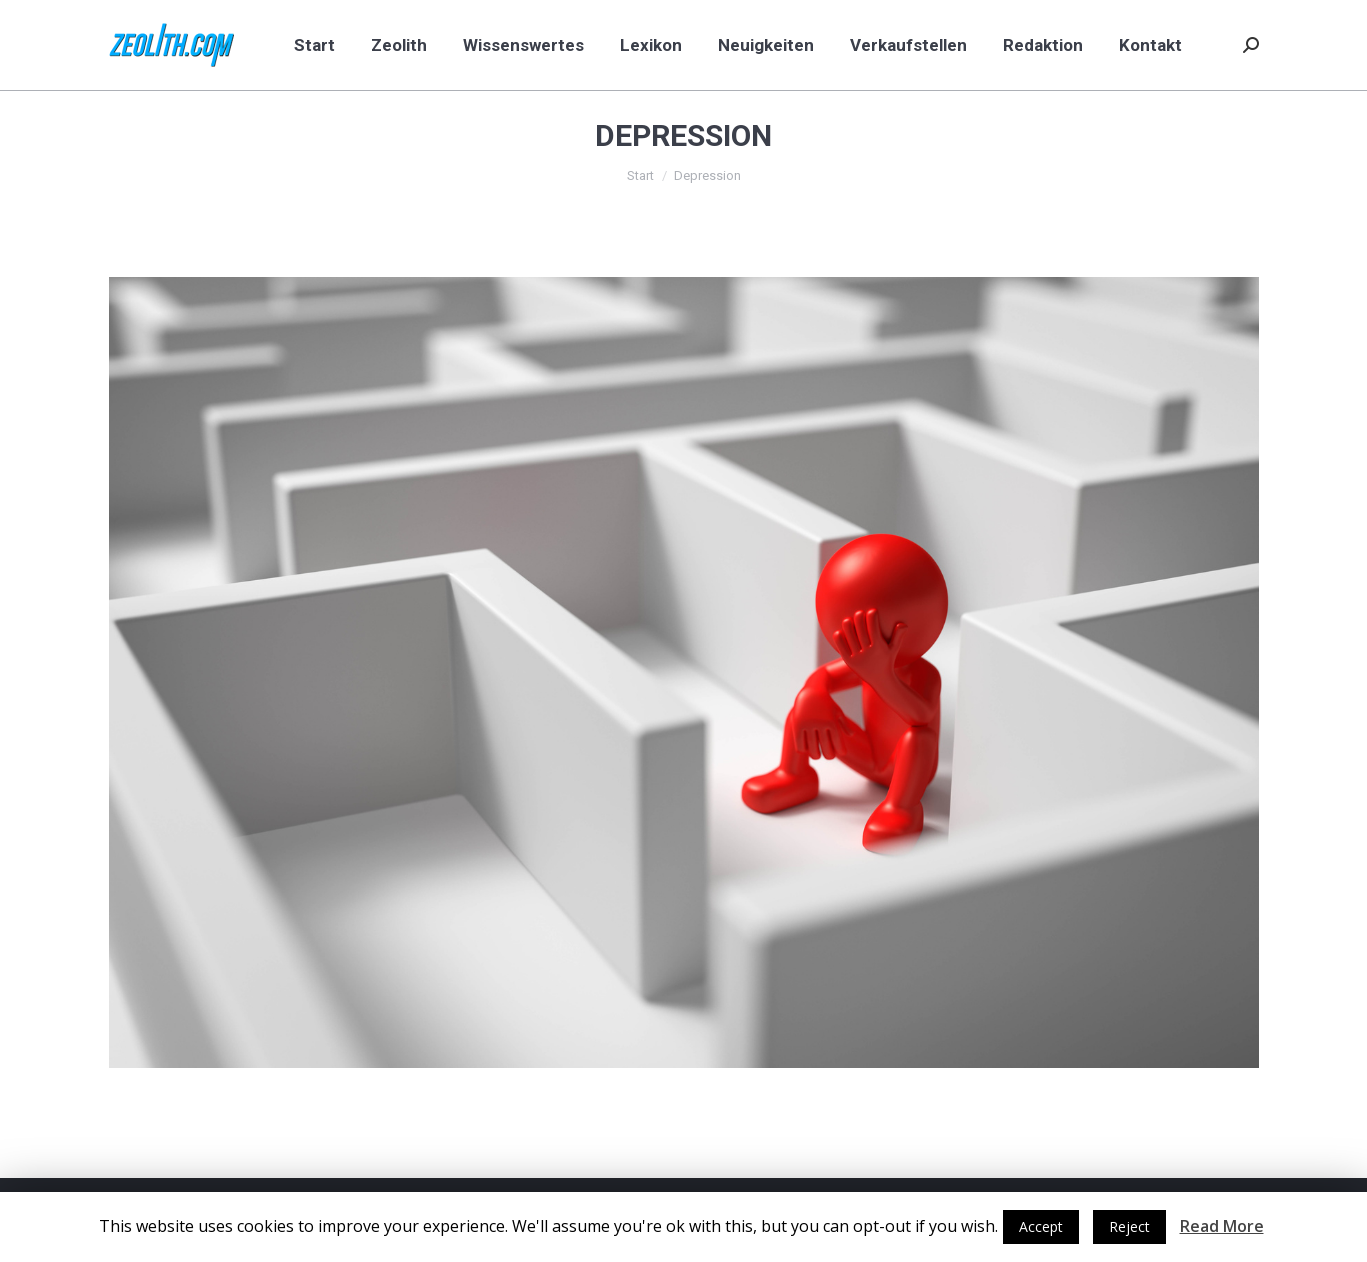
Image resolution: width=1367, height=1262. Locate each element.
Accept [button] (1041, 1226)
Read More (1222, 1226)
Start (640, 175)
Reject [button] (1129, 1226)
